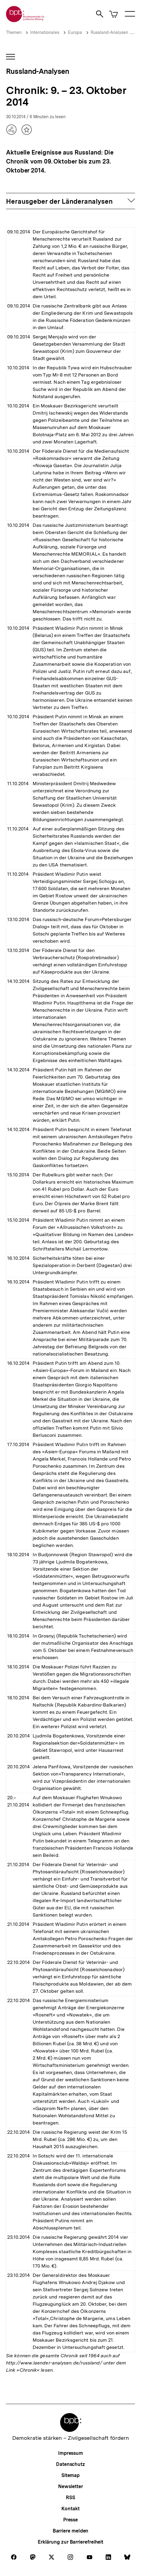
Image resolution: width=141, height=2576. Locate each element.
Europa (75, 32)
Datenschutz (70, 2464)
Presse (70, 2520)
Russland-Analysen (109, 32)
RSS (70, 2497)
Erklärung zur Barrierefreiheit (70, 2542)
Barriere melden (71, 2531)
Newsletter (70, 2486)
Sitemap (70, 2475)
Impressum (70, 2453)
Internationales (44, 32)
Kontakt (70, 2508)
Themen (14, 32)
